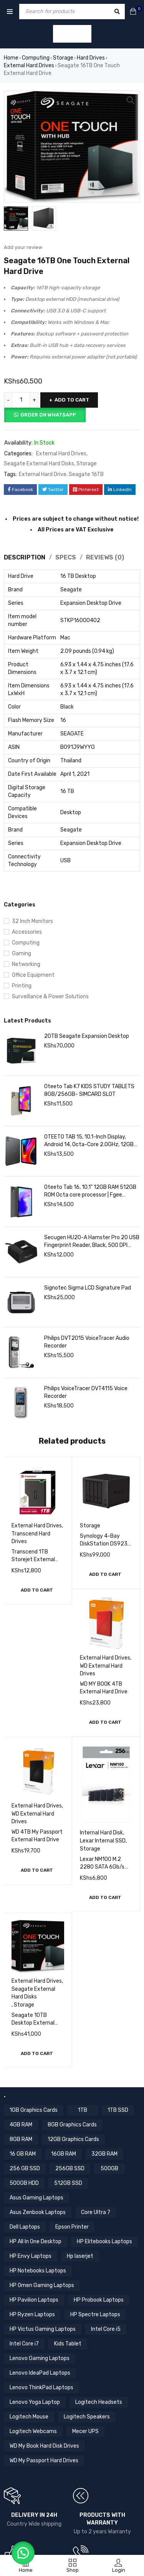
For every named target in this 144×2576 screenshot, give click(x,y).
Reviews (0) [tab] (105, 558)
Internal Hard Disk (101, 1833)
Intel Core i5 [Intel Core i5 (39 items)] (106, 2330)
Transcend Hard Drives (31, 1538)
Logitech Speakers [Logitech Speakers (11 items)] (87, 2417)
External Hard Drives (29, 65)
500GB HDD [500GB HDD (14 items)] (24, 2184)
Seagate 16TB (86, 475)
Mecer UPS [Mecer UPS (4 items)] (85, 2432)
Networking (26, 965)
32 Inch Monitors (32, 922)
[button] (37, 1590)
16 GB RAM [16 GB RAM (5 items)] (23, 2154)
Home (11, 58)
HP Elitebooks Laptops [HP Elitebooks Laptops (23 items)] (104, 2242)
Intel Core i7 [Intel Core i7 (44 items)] (24, 2344)
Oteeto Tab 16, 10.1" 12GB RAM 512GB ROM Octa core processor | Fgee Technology (90, 1192)
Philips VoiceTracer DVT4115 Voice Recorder (85, 1393)
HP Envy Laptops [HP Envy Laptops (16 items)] (30, 2257)
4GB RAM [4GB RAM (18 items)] (21, 2125)
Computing (36, 58)
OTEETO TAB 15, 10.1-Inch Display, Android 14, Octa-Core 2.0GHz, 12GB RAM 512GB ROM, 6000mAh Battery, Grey (89, 1141)
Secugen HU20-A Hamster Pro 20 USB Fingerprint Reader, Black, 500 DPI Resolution (91, 1242)
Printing (21, 986)
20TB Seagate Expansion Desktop (86, 1037)
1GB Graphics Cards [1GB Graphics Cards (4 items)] (34, 2111)
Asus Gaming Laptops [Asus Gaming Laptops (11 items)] (36, 2198)
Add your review (23, 248)
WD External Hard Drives (101, 1670)
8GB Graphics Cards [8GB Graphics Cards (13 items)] (72, 2125)
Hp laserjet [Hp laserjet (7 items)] (80, 2257)
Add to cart (72, 400)
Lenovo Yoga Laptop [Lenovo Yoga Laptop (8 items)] (35, 2403)
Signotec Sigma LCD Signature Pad (87, 1288)
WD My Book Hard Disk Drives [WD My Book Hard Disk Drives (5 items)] (44, 2446)
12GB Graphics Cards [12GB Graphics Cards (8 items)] (73, 2140)
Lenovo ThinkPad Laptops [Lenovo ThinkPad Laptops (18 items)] (41, 2388)
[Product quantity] (21, 400)
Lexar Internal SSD (103, 1841)
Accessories (27, 932)
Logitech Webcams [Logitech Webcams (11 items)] (33, 2432)
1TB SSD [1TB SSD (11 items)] (118, 2111)
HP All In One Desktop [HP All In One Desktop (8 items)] (35, 2242)
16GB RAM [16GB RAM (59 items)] (63, 2154)
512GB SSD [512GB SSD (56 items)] (68, 2184)
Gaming (21, 954)
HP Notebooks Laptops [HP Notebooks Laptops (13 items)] (38, 2271)
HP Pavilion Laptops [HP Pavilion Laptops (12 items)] (34, 2300)
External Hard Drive (42, 475)
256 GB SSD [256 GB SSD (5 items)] (25, 2169)
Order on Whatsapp (48, 415)
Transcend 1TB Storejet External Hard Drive (33, 1560)
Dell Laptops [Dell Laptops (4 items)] (25, 2227)
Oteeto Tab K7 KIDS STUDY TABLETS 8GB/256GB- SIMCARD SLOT (89, 1091)
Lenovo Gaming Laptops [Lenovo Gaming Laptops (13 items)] (40, 2359)
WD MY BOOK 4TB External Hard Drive (103, 1688)
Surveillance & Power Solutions (50, 997)
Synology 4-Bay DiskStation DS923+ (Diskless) (105, 1544)
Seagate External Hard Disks (39, 464)
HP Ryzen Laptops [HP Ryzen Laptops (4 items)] (32, 2315)
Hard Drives (91, 58)
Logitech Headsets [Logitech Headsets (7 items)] (98, 2403)
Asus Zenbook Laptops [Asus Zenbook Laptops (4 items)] (38, 2213)
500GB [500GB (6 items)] (109, 2169)
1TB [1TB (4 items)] (82, 2111)
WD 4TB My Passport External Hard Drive (37, 1836)
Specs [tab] (65, 558)
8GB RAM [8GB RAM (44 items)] (21, 2140)
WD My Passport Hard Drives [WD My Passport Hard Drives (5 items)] (44, 2461)
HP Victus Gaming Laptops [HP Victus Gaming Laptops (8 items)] (43, 2330)
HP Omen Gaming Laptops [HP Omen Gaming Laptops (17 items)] (42, 2286)
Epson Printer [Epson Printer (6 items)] (72, 2227)
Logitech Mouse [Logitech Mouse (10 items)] (29, 2417)
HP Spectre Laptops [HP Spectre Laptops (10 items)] (95, 2315)
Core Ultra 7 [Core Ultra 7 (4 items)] (95, 2213)
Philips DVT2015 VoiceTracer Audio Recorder (86, 1343)
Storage (63, 58)
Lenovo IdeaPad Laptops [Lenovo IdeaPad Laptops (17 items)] (40, 2373)
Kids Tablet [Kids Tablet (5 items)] (67, 2344)
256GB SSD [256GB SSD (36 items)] (69, 2169)
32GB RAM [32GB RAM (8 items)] (104, 2154)
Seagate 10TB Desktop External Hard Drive (33, 2024)
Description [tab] (24, 558)
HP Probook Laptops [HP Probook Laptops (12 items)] (99, 2300)
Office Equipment (33, 976)
